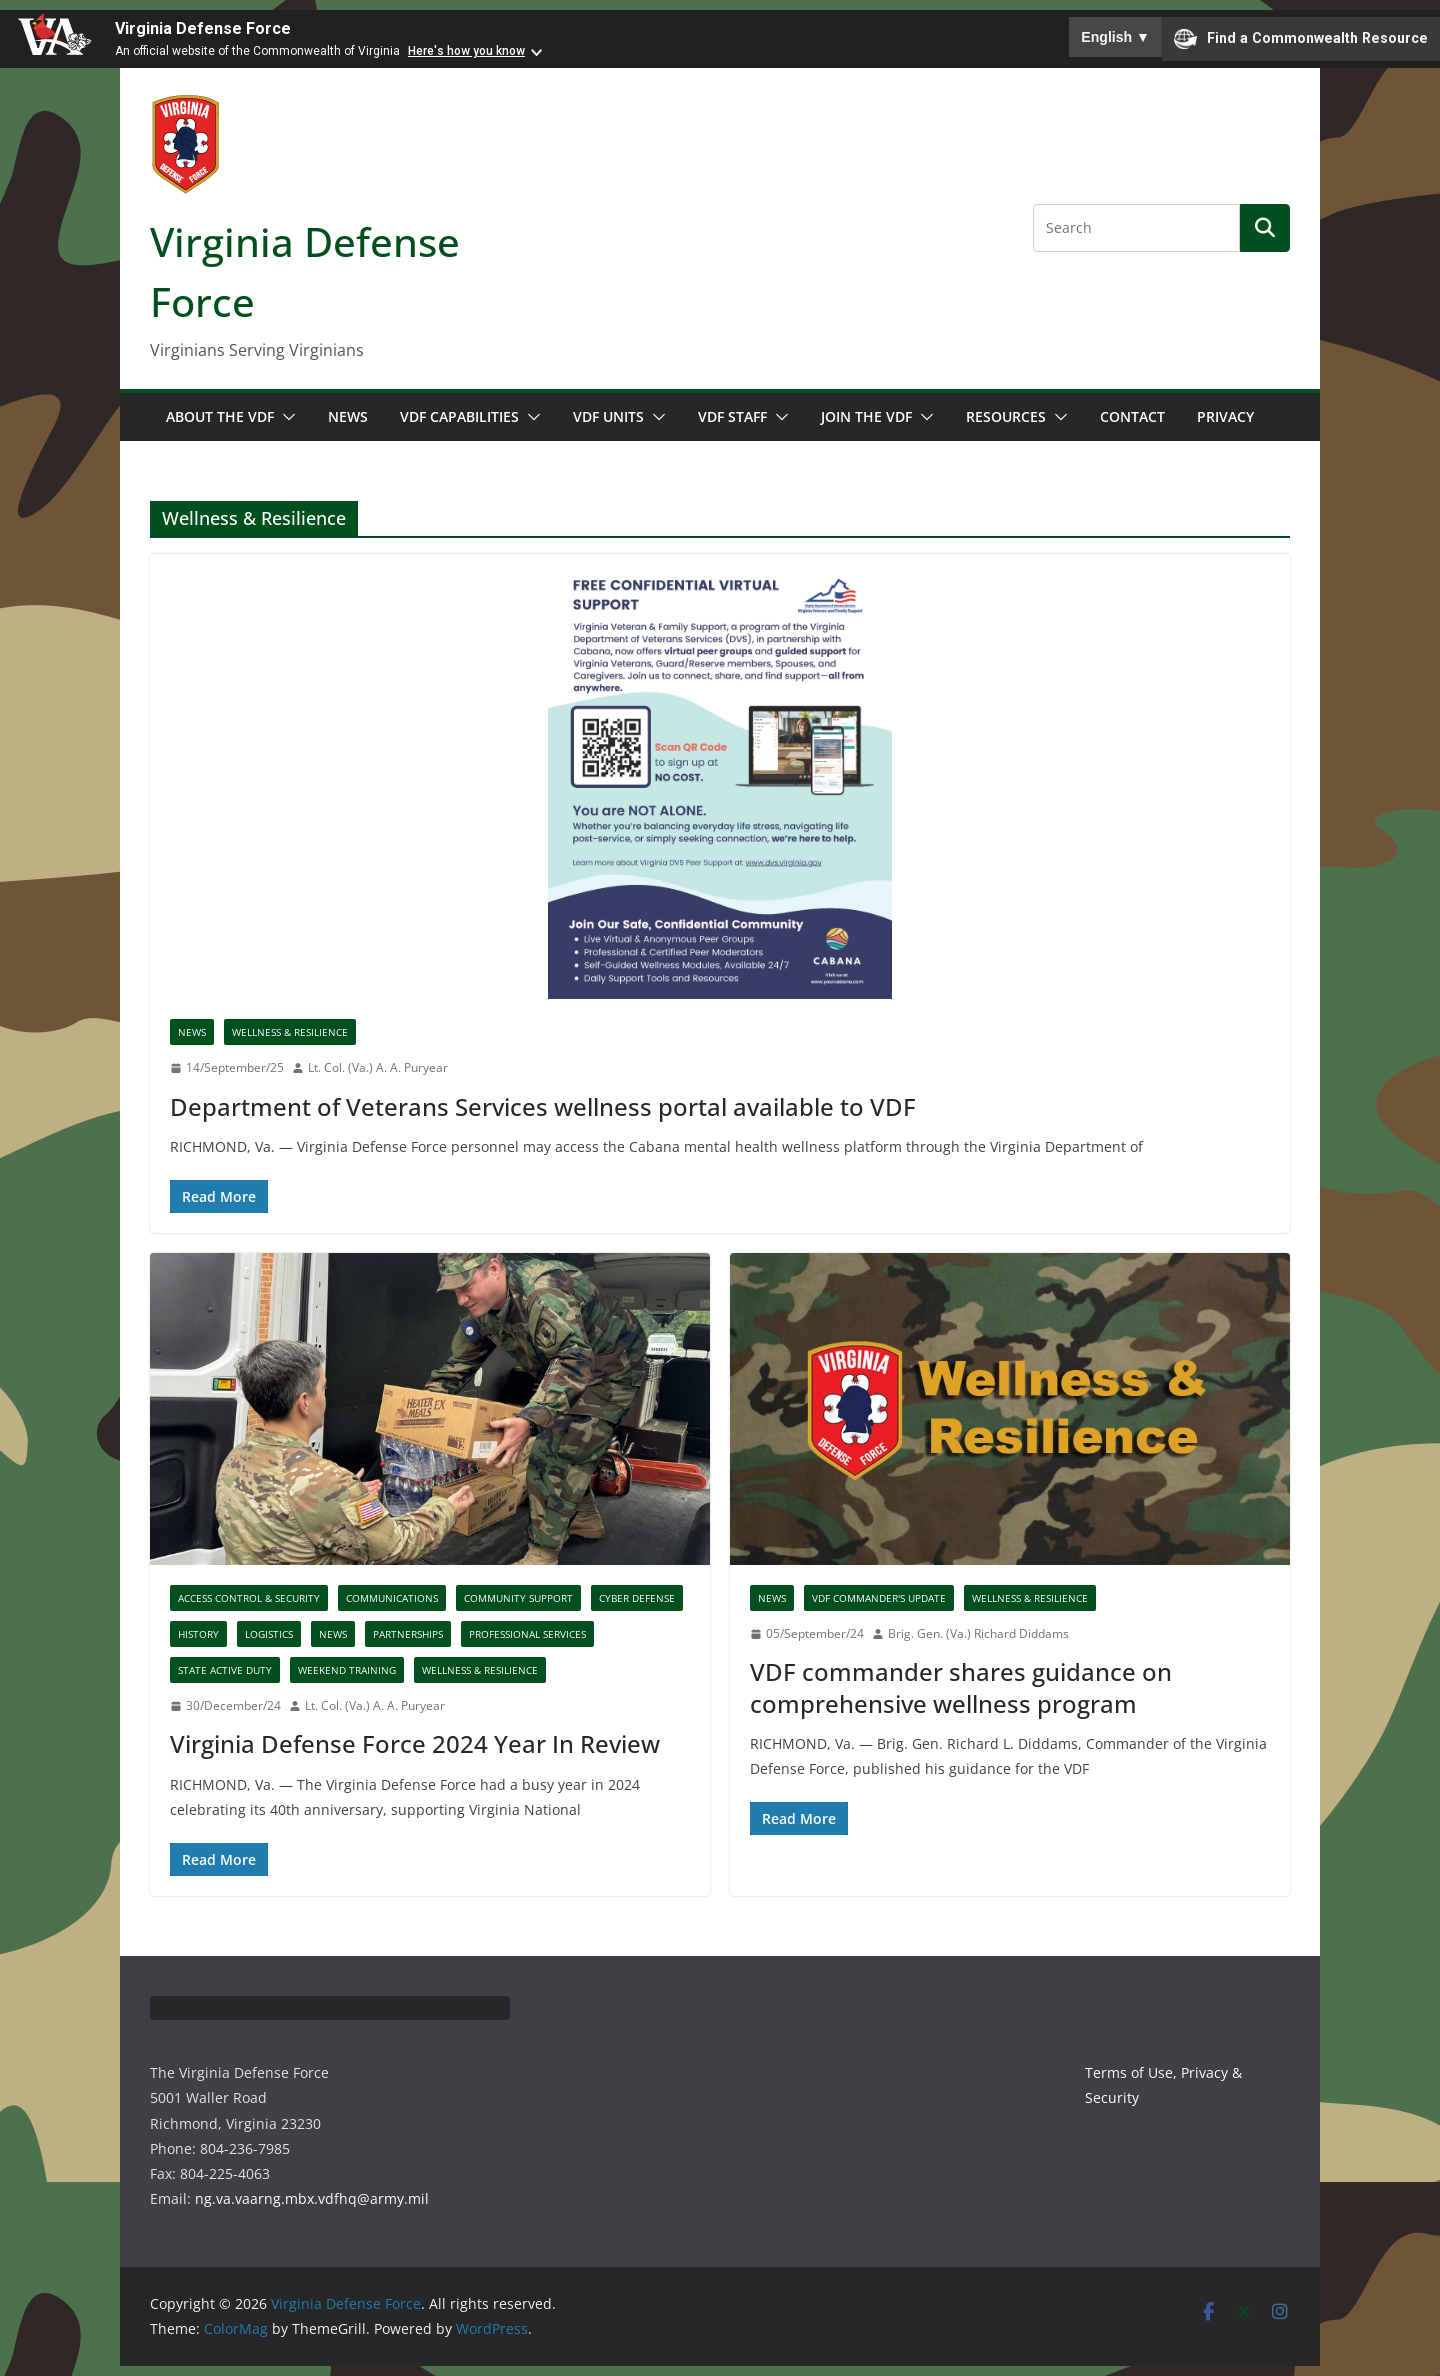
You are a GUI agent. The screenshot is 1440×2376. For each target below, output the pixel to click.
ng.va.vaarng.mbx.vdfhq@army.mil (312, 2198)
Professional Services (527, 1634)
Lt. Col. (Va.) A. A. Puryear (378, 1067)
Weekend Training (347, 1670)
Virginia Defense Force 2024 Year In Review (415, 1743)
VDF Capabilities (459, 416)
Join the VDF (866, 416)
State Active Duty (225, 1670)
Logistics (269, 1634)
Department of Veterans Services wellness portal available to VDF (543, 1106)
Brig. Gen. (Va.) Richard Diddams (978, 1633)
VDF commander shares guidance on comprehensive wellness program (961, 1687)
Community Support (518, 1598)
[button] (285, 417)
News (348, 416)
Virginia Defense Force (203, 28)
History (198, 1634)
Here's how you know (466, 51)
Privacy (1225, 416)
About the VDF (220, 416)
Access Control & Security (249, 1598)
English (1115, 37)
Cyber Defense (637, 1598)
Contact (1132, 416)
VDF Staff (732, 416)
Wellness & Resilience (290, 1032)
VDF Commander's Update (879, 1598)
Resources (1006, 416)
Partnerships (408, 1634)
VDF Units (608, 416)
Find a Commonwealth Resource (1301, 39)
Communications (392, 1598)
